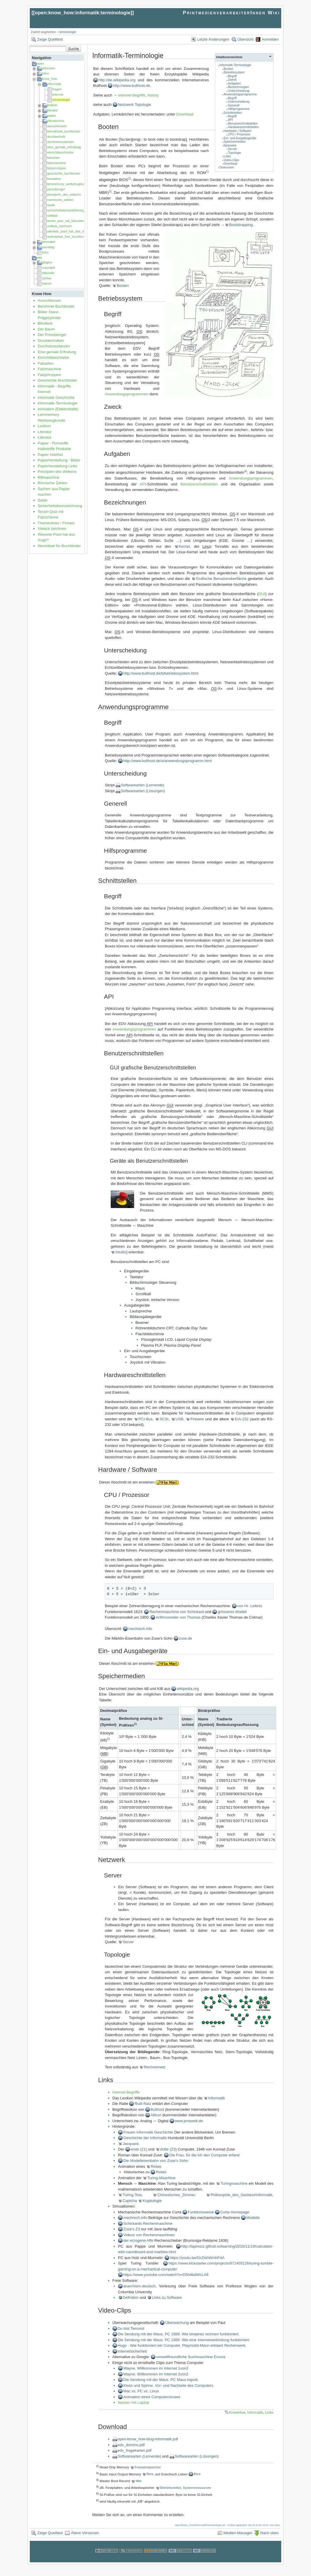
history (153, 95)
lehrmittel (48, 242)
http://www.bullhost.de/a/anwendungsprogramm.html (167, 761)
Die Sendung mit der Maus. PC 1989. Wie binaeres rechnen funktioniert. (179, 2334)
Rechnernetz (154, 2067)
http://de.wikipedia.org (116, 80)
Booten (228, 68)
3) (110, 191)
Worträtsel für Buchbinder (59, 546)
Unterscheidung (238, 90)
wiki (39, 257)
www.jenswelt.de (189, 2121)
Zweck (232, 79)
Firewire (197, 1419)
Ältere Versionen (85, 2533)
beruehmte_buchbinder (63, 131)
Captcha (130, 2200)
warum (47, 283)
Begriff (232, 76)
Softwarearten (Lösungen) (143, 791)
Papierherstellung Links (57, 466)
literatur (52, 110)
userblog (48, 247)
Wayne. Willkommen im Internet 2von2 (155, 2374)
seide (51, 205)
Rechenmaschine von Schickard (176, 1612)
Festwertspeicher (148, 2467)
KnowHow (237, 2412)
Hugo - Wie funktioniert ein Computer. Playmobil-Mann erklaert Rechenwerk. (182, 2345)
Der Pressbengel (52, 334)
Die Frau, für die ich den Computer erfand (204, 2155)
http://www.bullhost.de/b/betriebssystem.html (161, 673)
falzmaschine (56, 163)
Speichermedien (235, 141)
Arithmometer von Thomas (178, 1617)
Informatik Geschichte (56, 397)
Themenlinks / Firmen (56, 523)
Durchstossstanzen (54, 346)
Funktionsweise (201, 2212)
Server (232, 149)
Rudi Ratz (142, 2103)
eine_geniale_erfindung (64, 147)
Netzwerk (230, 145)
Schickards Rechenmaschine (147, 2223)
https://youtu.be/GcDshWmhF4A (197, 2257)
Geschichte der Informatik (145, 2138)
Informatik (216, 2098)
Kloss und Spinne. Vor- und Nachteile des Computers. (168, 2385)
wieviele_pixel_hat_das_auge (68, 231)
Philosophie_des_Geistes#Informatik (241, 2195)
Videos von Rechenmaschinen (149, 2235)
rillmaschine (55, 121)
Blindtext (45, 323)
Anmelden (270, 39)
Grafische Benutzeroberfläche (221, 578)
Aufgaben (234, 83)
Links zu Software (167, 2297)
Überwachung (177, 2322)
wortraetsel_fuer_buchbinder (67, 236)
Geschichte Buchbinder (57, 380)
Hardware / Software (238, 130)
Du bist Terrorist (131, 2328)
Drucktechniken (51, 340)
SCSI (164, 1419)
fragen (56, 89)
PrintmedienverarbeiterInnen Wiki (231, 12)
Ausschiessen (49, 300)
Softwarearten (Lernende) (142, 785)
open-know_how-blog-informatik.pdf (148, 2439)
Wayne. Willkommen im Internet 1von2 (155, 2368)
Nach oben (269, 2533)
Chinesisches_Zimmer (176, 2195)
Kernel (184, 546)
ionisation (54, 178)
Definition (131, 2297)
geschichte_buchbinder (63, 173)
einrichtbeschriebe (60, 152)
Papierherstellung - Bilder (59, 460)
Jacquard (130, 2143)
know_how (49, 78)
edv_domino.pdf (131, 2445)
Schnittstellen (233, 112)
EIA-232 (242, 1419)
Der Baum (46, 329)
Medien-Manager (237, 2533)
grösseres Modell (232, 1612)
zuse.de (185, 1638)
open (40, 63)
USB (180, 1419)
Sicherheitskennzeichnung (60, 506)
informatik (54, 84)
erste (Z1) (139, 2149)
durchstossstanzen (60, 142)
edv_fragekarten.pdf (135, 2450)
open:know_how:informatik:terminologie (83, 12)
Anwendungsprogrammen (126, 394)
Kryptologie (152, 2200)
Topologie (234, 152)
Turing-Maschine (161, 2178)
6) (108, 1739)
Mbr (138, 2481)
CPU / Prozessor (239, 134)
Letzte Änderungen (213, 39)
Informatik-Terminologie (57, 403)
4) (245, 471)
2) (129, 178)
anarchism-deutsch (139, 2286)
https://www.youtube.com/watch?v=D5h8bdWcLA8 (166, 2274)
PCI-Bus (146, 1419)
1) (207, 171)
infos (45, 73)
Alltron (156, 2115)
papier (51, 115)
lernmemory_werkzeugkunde (67, 184)
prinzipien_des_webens (64, 194)
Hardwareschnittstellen (243, 127)
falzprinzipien (56, 168)
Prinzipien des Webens (57, 471)
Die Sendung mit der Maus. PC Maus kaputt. (161, 2379)
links (45, 252)
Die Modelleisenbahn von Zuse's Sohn (155, 2160)
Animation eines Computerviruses (151, 2397)
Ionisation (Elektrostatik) (58, 409)
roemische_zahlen (60, 199)
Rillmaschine (48, 477)
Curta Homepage (234, 2212)
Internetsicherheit (132, 2351)
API (230, 119)
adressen (48, 68)
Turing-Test (132, 2195)
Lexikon (44, 426)
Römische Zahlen (52, 483)
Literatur (45, 432)
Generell (233, 105)
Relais (156, 2166)
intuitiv (120, 1252)
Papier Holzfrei (50, 454)
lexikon (52, 105)
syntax (46, 278)
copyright (48, 267)
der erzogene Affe (138, 2240)
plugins (47, 262)
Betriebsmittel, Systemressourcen (185, 2487)
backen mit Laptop (133, 2402)
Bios (150, 2474)
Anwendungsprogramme (240, 94)
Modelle (253, 2217)
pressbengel (56, 189)
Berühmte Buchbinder (56, 306)
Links (227, 156)
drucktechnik (56, 136)
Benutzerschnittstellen (243, 123)
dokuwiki (48, 273)
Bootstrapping (241, 225)
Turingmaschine (234, 2183)
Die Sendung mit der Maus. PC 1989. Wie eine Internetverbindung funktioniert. (184, 2340)
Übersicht (245, 39)
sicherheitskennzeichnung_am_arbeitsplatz (78, 210)
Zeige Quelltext (50, 39)
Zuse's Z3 (131, 2229)
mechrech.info (140, 1628)
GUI (262, 594)
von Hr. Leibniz (249, 1606)
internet (57, 94)
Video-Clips (231, 160)
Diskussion (226, 167)
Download (230, 163)
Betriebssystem (234, 72)
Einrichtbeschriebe (53, 357)
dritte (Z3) (168, 2149)
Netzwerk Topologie (134, 104)
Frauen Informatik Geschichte (148, 2132)
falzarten (53, 157)
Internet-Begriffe (131, 95)
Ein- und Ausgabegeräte (240, 138)
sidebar (52, 215)
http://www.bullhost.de (131, 85)
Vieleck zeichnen (52, 528)
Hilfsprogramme (238, 109)
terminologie (67, 32)
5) (135, 1724)
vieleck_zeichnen (59, 226)
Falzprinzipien (49, 375)
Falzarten (46, 363)
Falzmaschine (49, 369)
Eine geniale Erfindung (57, 352)
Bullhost (157, 2109)
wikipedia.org (188, 1688)
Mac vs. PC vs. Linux (141, 2391)
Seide (42, 500)
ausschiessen (57, 126)
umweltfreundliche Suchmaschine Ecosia (190, 2357)
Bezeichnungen (238, 87)
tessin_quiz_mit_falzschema (67, 221)
